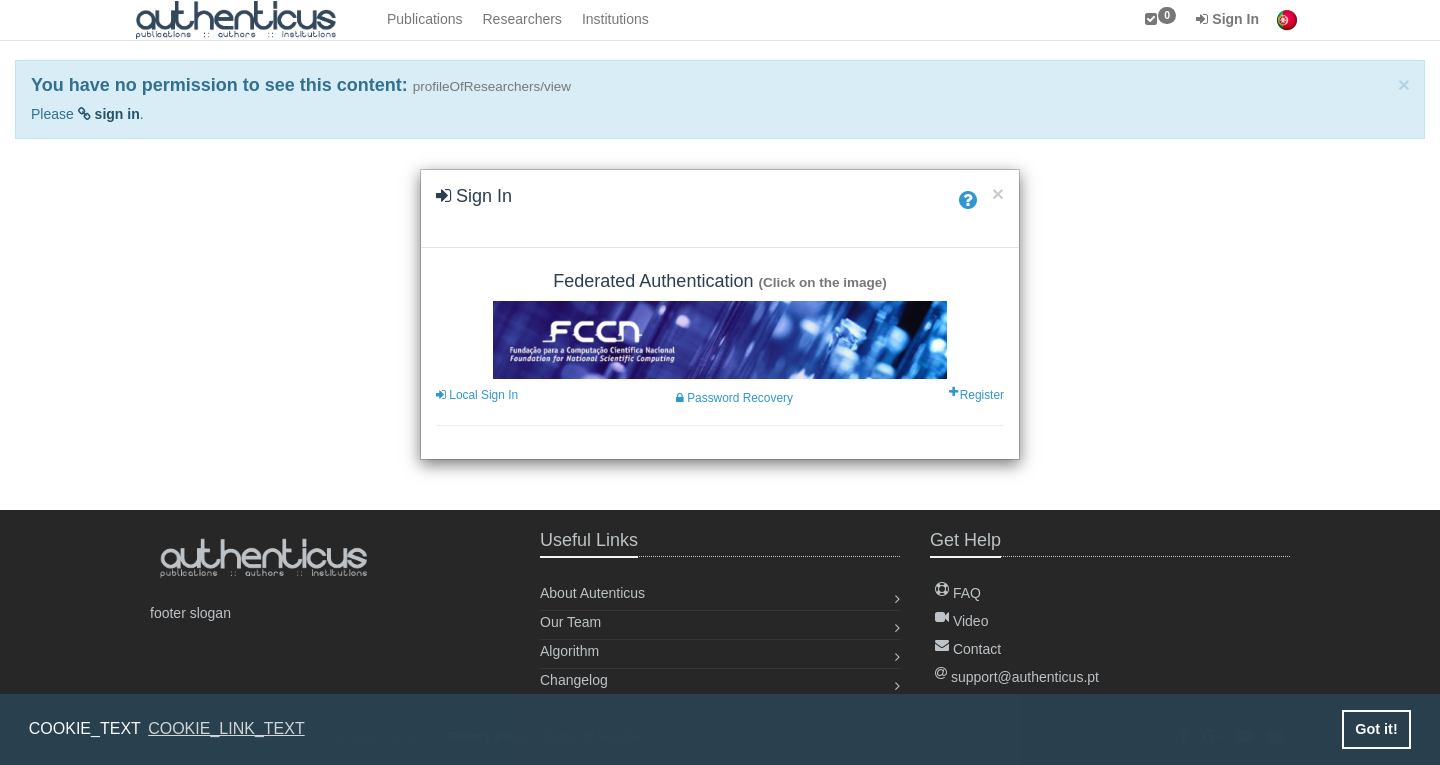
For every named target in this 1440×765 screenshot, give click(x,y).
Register (977, 395)
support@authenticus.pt (1017, 677)
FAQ (958, 593)
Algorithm (569, 651)
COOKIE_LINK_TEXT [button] (226, 728)
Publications (425, 19)
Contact (968, 649)
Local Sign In (477, 395)
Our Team (570, 622)
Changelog (574, 680)
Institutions (615, 19)
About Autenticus (592, 593)
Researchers (522, 19)
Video (961, 621)
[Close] (1404, 84)
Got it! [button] (1376, 729)
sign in (109, 114)
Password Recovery (734, 398)
